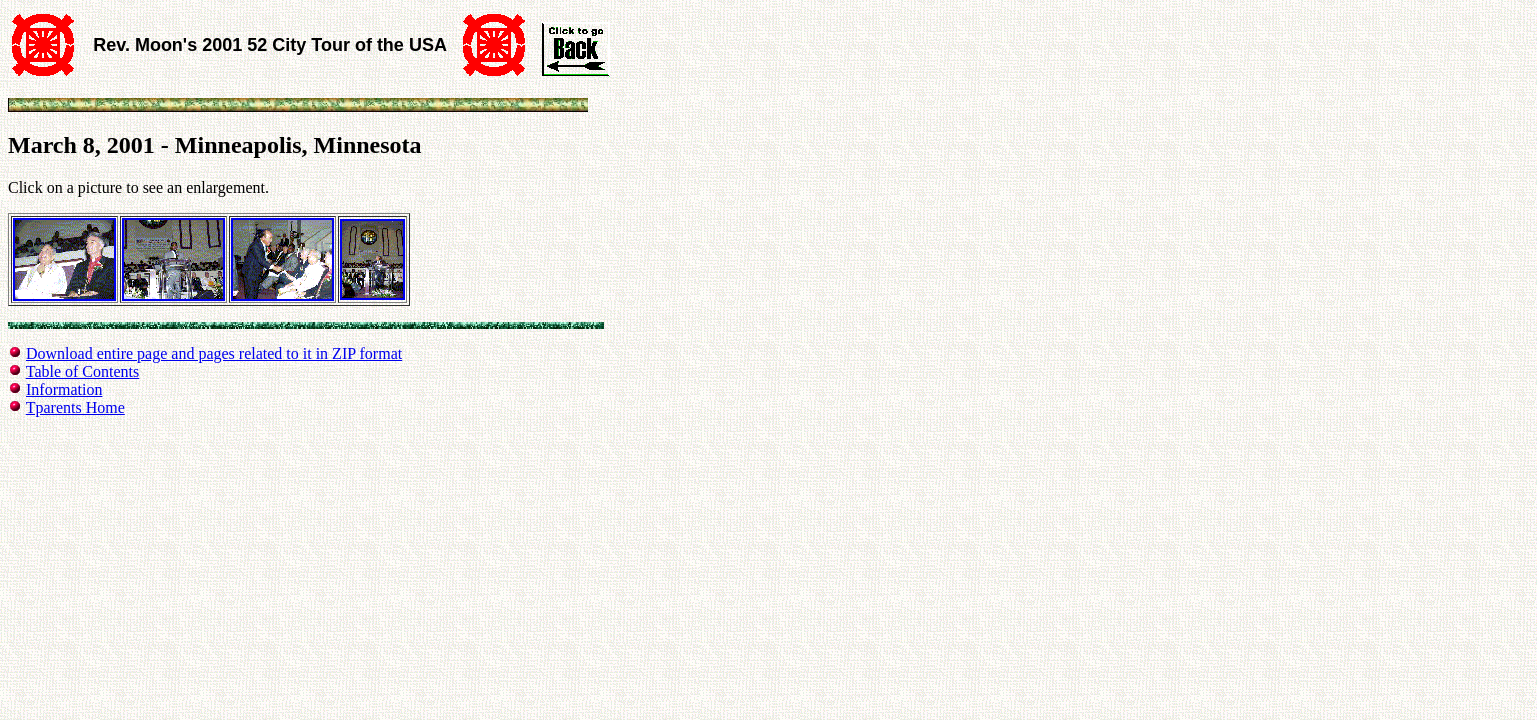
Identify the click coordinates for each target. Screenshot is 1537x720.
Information (64, 389)
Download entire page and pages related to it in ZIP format (214, 353)
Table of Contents (83, 371)
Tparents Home (75, 407)
